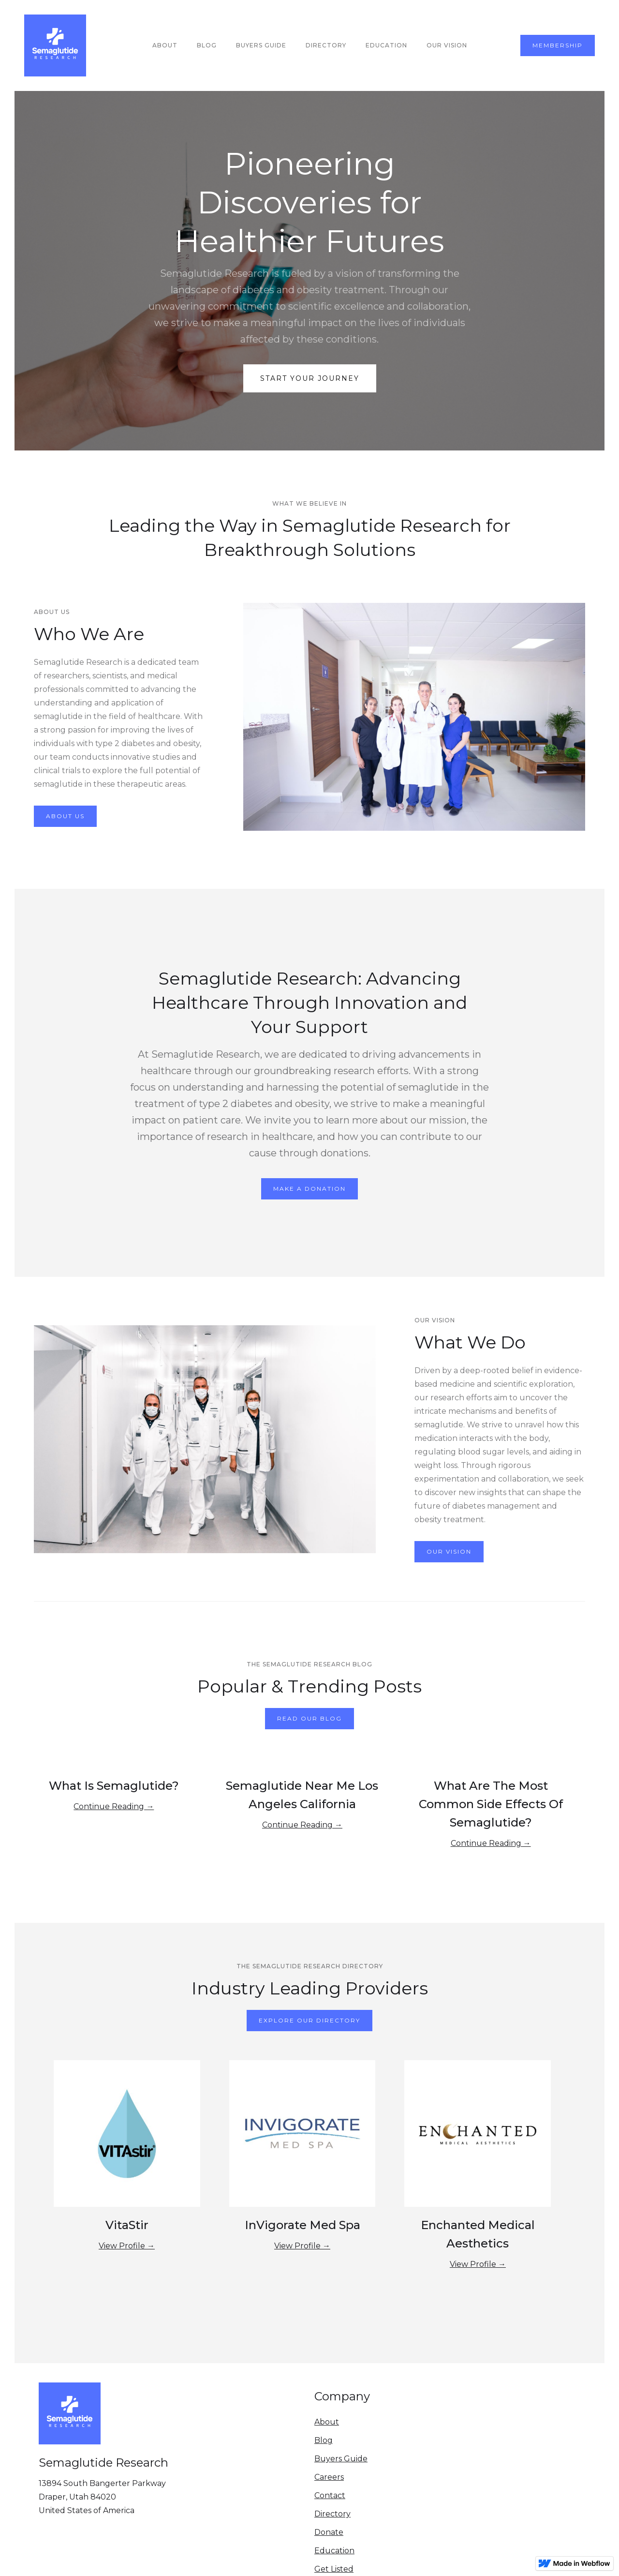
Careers (329, 2477)
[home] (55, 45)
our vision (447, 45)
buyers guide (261, 45)
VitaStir (126, 2225)
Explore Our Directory (309, 2020)
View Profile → (127, 2245)
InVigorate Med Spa (302, 2225)
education (386, 45)
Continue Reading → (114, 1806)
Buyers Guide (341, 2458)
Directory (326, 45)
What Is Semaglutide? (114, 1786)
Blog (207, 45)
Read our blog (309, 1718)
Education (334, 2550)
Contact (329, 2495)
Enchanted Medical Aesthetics (478, 2234)
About (164, 45)
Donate (328, 2532)
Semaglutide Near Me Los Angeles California (302, 1795)
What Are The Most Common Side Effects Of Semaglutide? (491, 1804)
